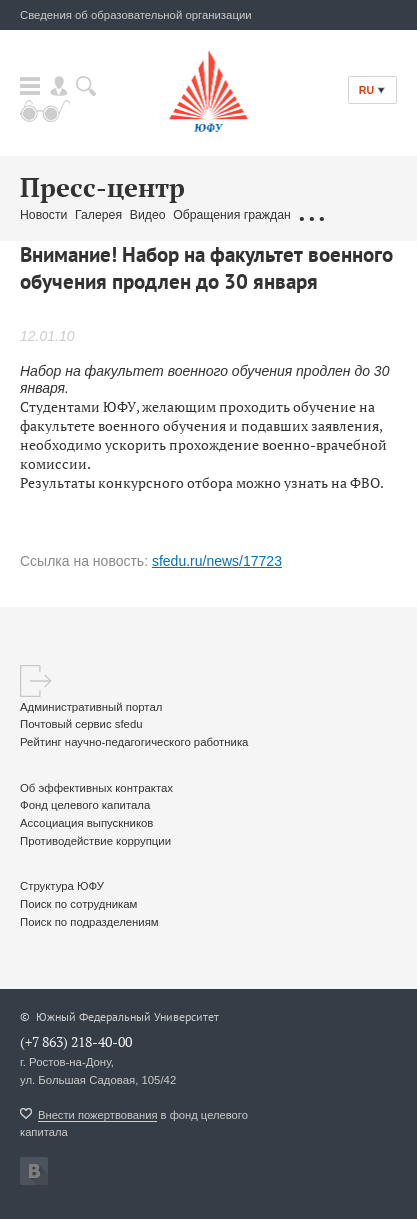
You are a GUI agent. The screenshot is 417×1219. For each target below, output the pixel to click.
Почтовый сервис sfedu (81, 724)
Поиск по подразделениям (89, 922)
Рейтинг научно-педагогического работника (134, 742)
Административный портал (91, 707)
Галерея (98, 215)
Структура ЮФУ (62, 886)
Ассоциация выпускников (86, 823)
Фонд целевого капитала (85, 805)
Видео (148, 215)
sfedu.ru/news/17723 (217, 561)
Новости (43, 215)
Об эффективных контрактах (96, 788)
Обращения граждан (232, 215)
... (311, 216)
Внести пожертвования (97, 1115)
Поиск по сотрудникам (78, 904)
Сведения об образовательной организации (136, 15)
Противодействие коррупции (95, 841)
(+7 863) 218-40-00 (76, 1041)
